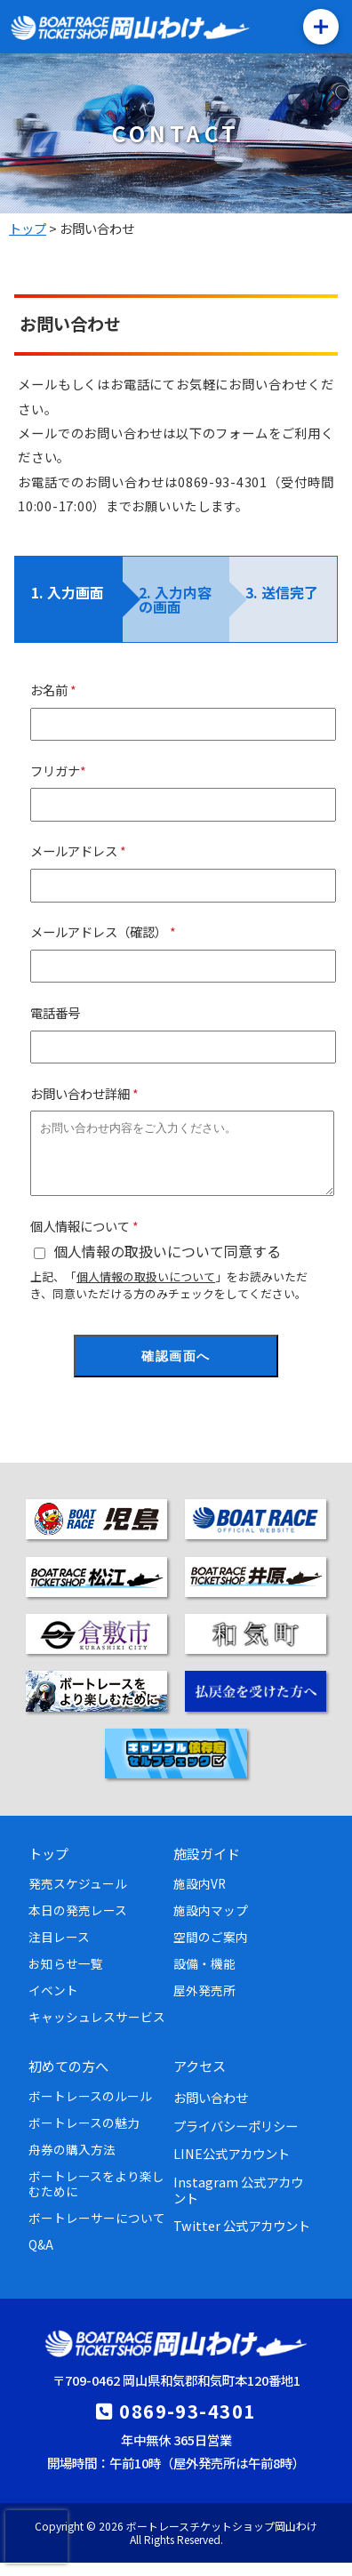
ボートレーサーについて (96, 2231)
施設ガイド (206, 1866)
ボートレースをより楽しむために (96, 2196)
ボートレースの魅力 (84, 2136)
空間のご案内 (210, 1950)
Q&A (40, 2258)
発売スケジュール (77, 1897)
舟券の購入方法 (72, 2162)
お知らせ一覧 (65, 1977)
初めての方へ (68, 2079)
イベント (53, 2003)
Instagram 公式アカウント (238, 2202)
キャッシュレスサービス (96, 2030)
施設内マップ (210, 1923)
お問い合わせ (210, 2110)
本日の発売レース (77, 1923)
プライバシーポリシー (235, 2139)
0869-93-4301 (187, 2424)
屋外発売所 (204, 2003)
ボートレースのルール (90, 2109)
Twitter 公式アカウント (241, 2238)
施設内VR (199, 1897)
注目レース (59, 1950)
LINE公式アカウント (231, 2166)
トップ (48, 1866)
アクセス (199, 2079)
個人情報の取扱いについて (145, 1289)
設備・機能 (204, 1977)
